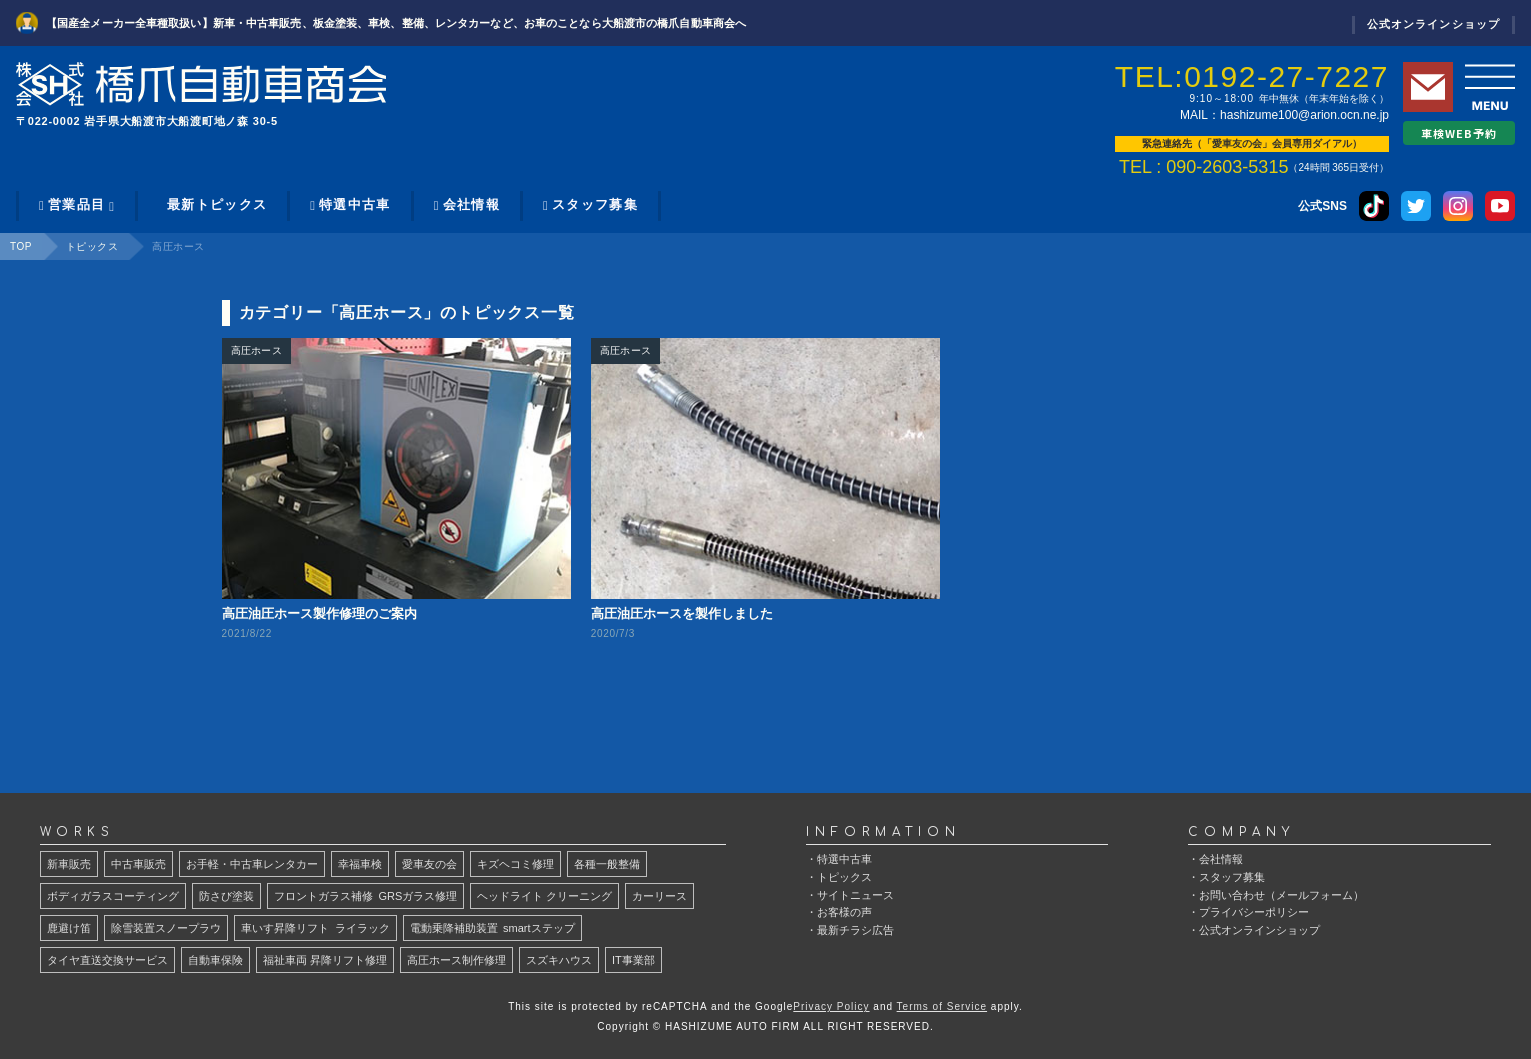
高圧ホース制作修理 (456, 960)
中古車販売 (138, 864)
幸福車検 (360, 864)
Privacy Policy (831, 1006)
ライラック (315, 928)
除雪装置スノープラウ (166, 928)
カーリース (659, 896)
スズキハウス (559, 960)
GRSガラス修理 (365, 896)
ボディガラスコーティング (113, 896)
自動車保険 (215, 960)
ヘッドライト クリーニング (544, 896)
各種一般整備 (607, 864)
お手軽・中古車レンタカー (252, 864)
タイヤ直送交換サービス (107, 960)
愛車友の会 (429, 864)
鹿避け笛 (69, 928)
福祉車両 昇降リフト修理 (325, 960)
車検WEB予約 (1459, 133)
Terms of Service (942, 1006)
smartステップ (492, 928)
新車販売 (69, 864)
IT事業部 (633, 960)
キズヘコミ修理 (515, 864)
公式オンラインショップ (1433, 24)
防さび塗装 (226, 896)
